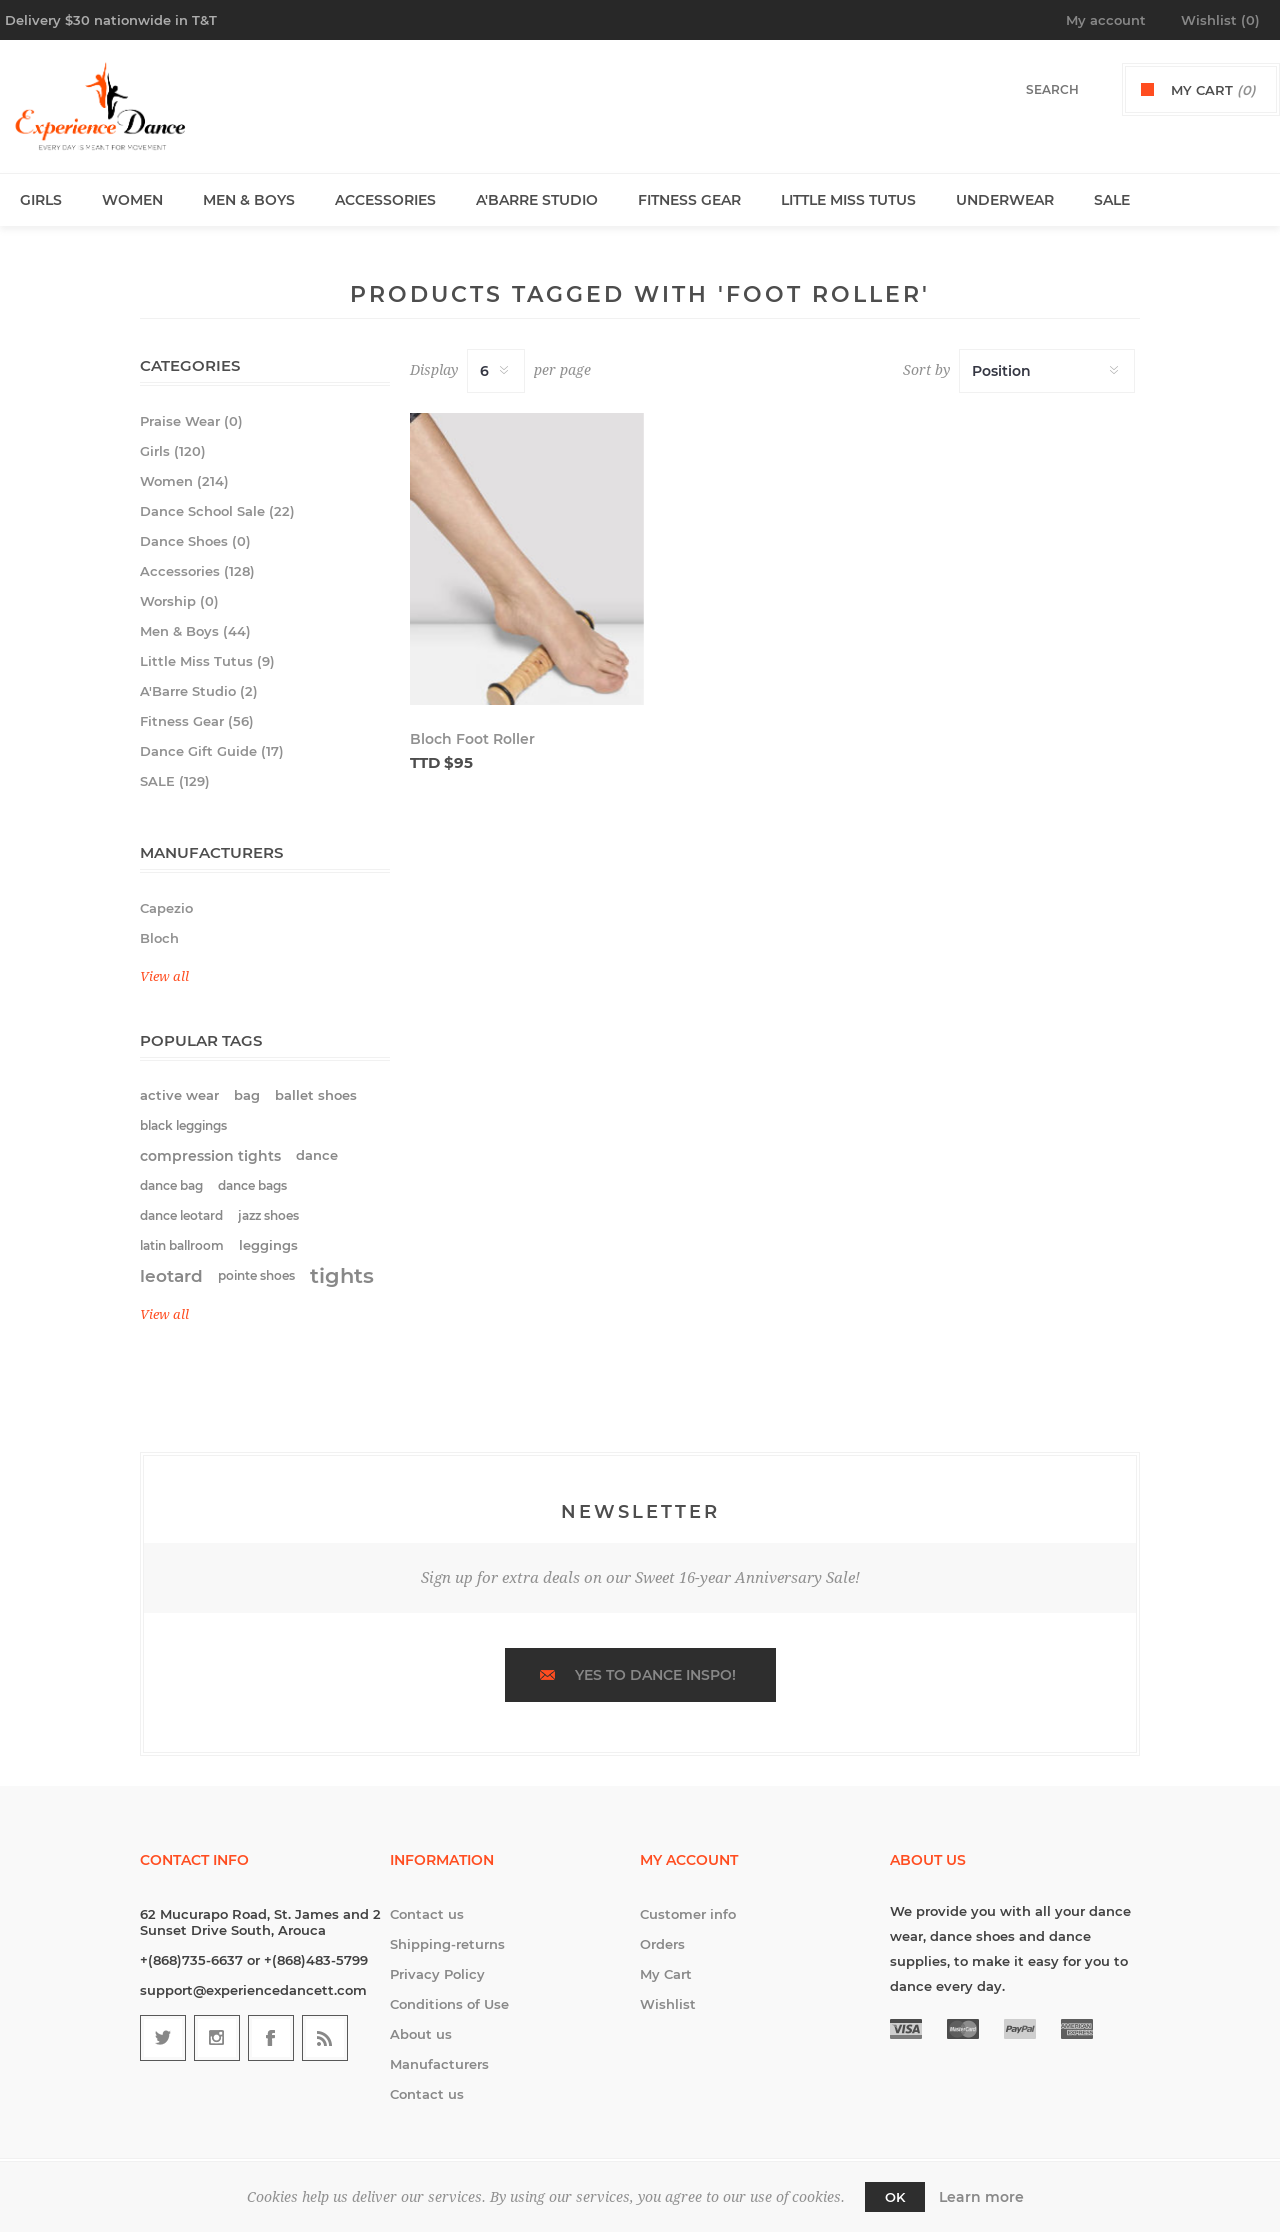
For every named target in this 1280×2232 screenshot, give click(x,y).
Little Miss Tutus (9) (207, 661)
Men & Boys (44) (195, 631)
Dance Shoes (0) (195, 541)
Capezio (166, 908)
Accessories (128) (197, 571)
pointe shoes (256, 1275)
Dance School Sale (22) (217, 511)
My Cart (666, 1974)
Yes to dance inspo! (655, 1675)
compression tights (210, 1156)
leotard (171, 1276)
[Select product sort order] (1047, 371)
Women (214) (184, 481)
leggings (268, 1245)
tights (342, 1275)
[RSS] (325, 2038)
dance (317, 1155)
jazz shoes (268, 1215)
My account (1106, 20)
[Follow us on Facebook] (271, 2038)
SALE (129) (175, 781)
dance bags (252, 1185)
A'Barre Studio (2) (199, 691)
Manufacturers (439, 2064)
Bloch (159, 938)
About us (421, 2034)
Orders (662, 1944)
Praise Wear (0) (191, 421)
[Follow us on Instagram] (217, 2038)
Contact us (427, 1914)
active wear (179, 1095)
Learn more (981, 2197)
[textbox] (1031, 89)
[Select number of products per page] (496, 371)
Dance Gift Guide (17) (212, 751)
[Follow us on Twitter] (163, 2038)
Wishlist (668, 2004)
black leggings (183, 1125)
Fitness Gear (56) (197, 721)
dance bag (171, 1185)
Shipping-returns (447, 1944)
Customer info (688, 1914)
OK (895, 2197)
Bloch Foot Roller (472, 739)
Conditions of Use (449, 2004)
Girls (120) (173, 451)
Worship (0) (179, 601)
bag (247, 1095)
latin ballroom (182, 1245)
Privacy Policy (437, 1974)
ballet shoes (316, 1095)
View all (164, 976)
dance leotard (181, 1215)
